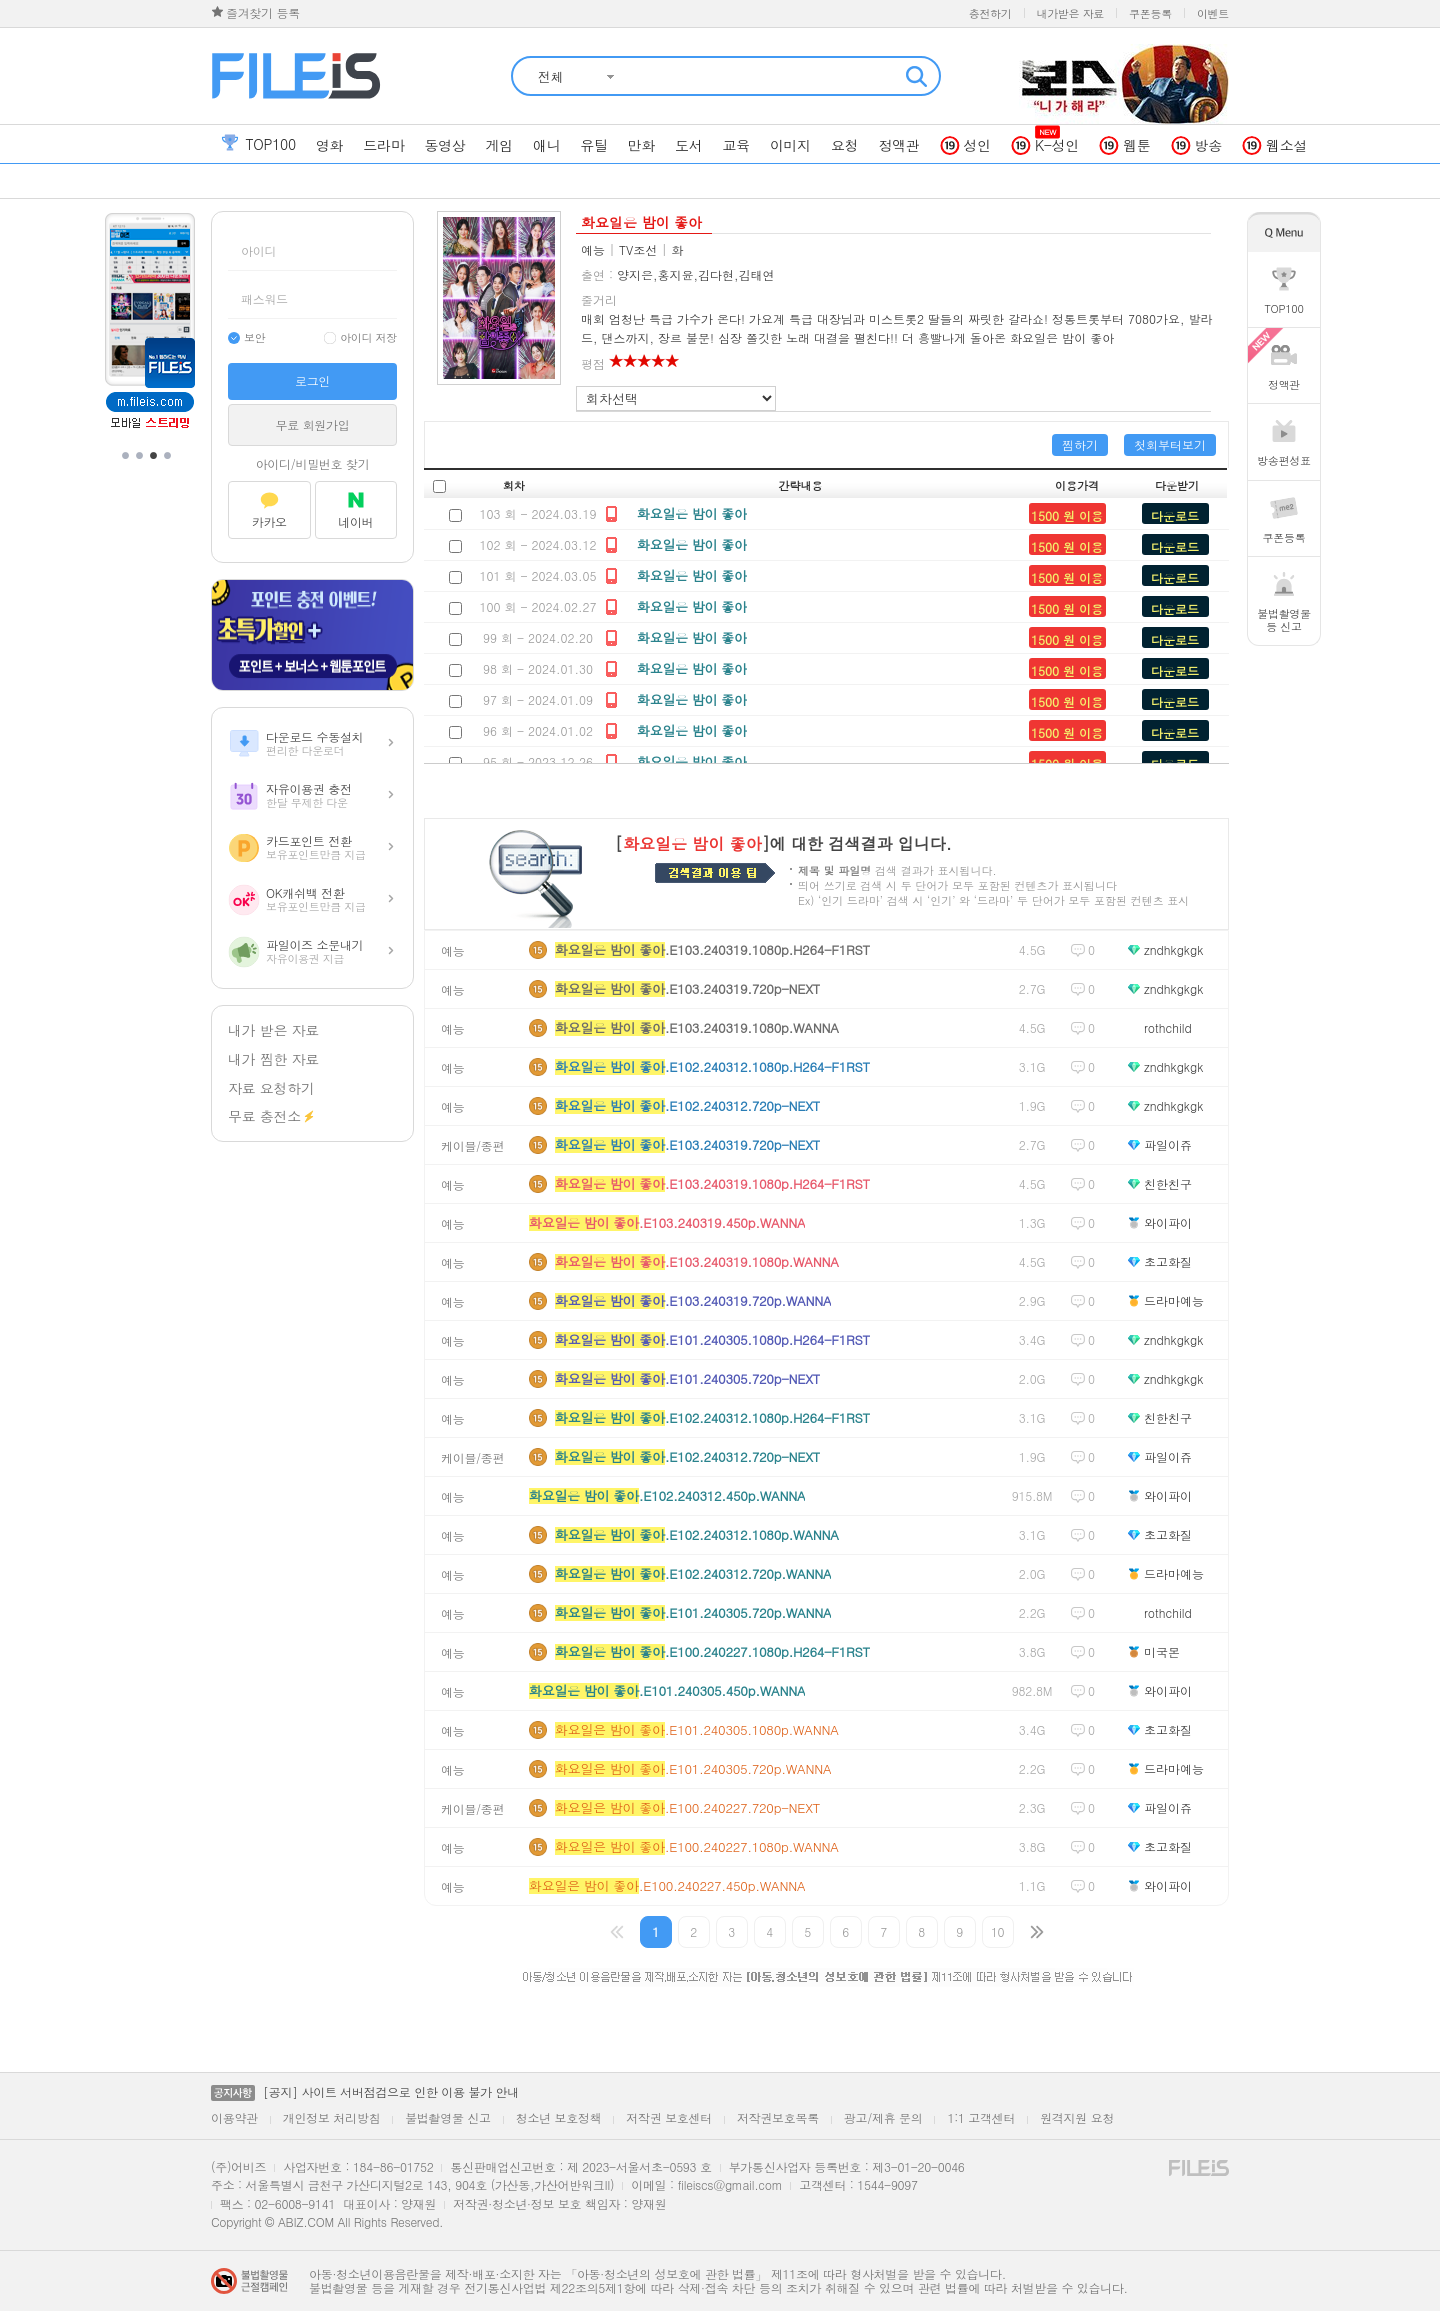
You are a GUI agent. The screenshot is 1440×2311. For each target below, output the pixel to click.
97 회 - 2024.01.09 (538, 699)
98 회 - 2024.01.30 (538, 668)
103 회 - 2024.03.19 (537, 513)
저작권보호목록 (778, 2117)
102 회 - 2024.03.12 (537, 544)
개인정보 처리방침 (331, 2117)
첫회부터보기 (1170, 444)
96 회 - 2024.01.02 (538, 730)
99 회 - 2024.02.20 (538, 637)
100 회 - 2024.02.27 (537, 606)
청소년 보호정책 (559, 2117)
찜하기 (1080, 444)
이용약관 (234, 2117)
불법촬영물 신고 (448, 2117)
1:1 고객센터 (981, 2117)
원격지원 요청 (1077, 2117)
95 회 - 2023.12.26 (538, 761)
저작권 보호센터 (669, 2117)
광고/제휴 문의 (883, 2117)
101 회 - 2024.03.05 (537, 575)
